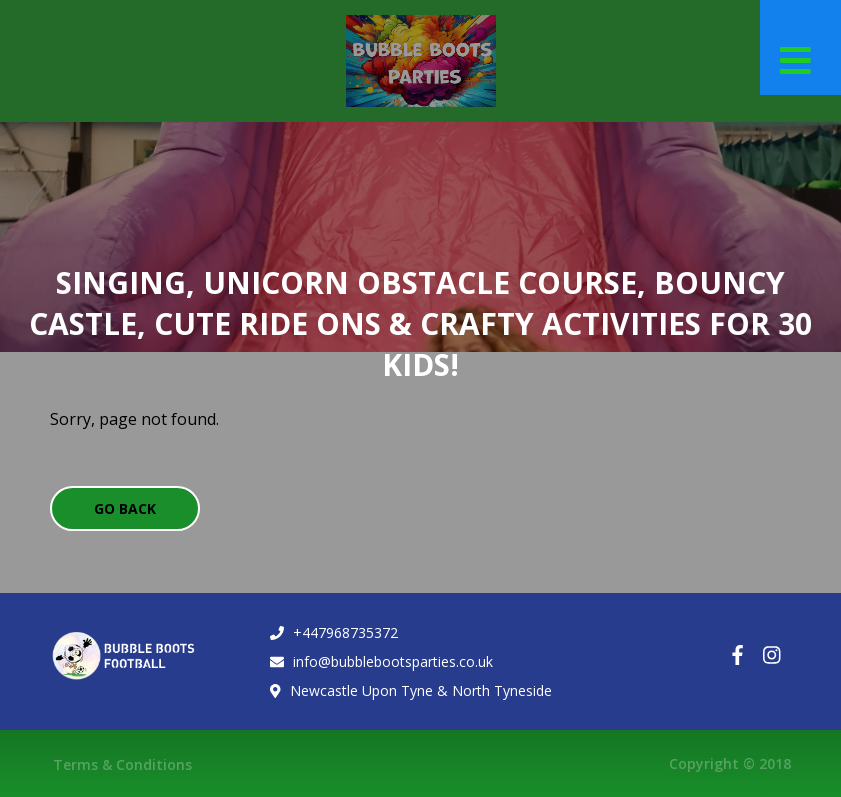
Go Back (125, 508)
